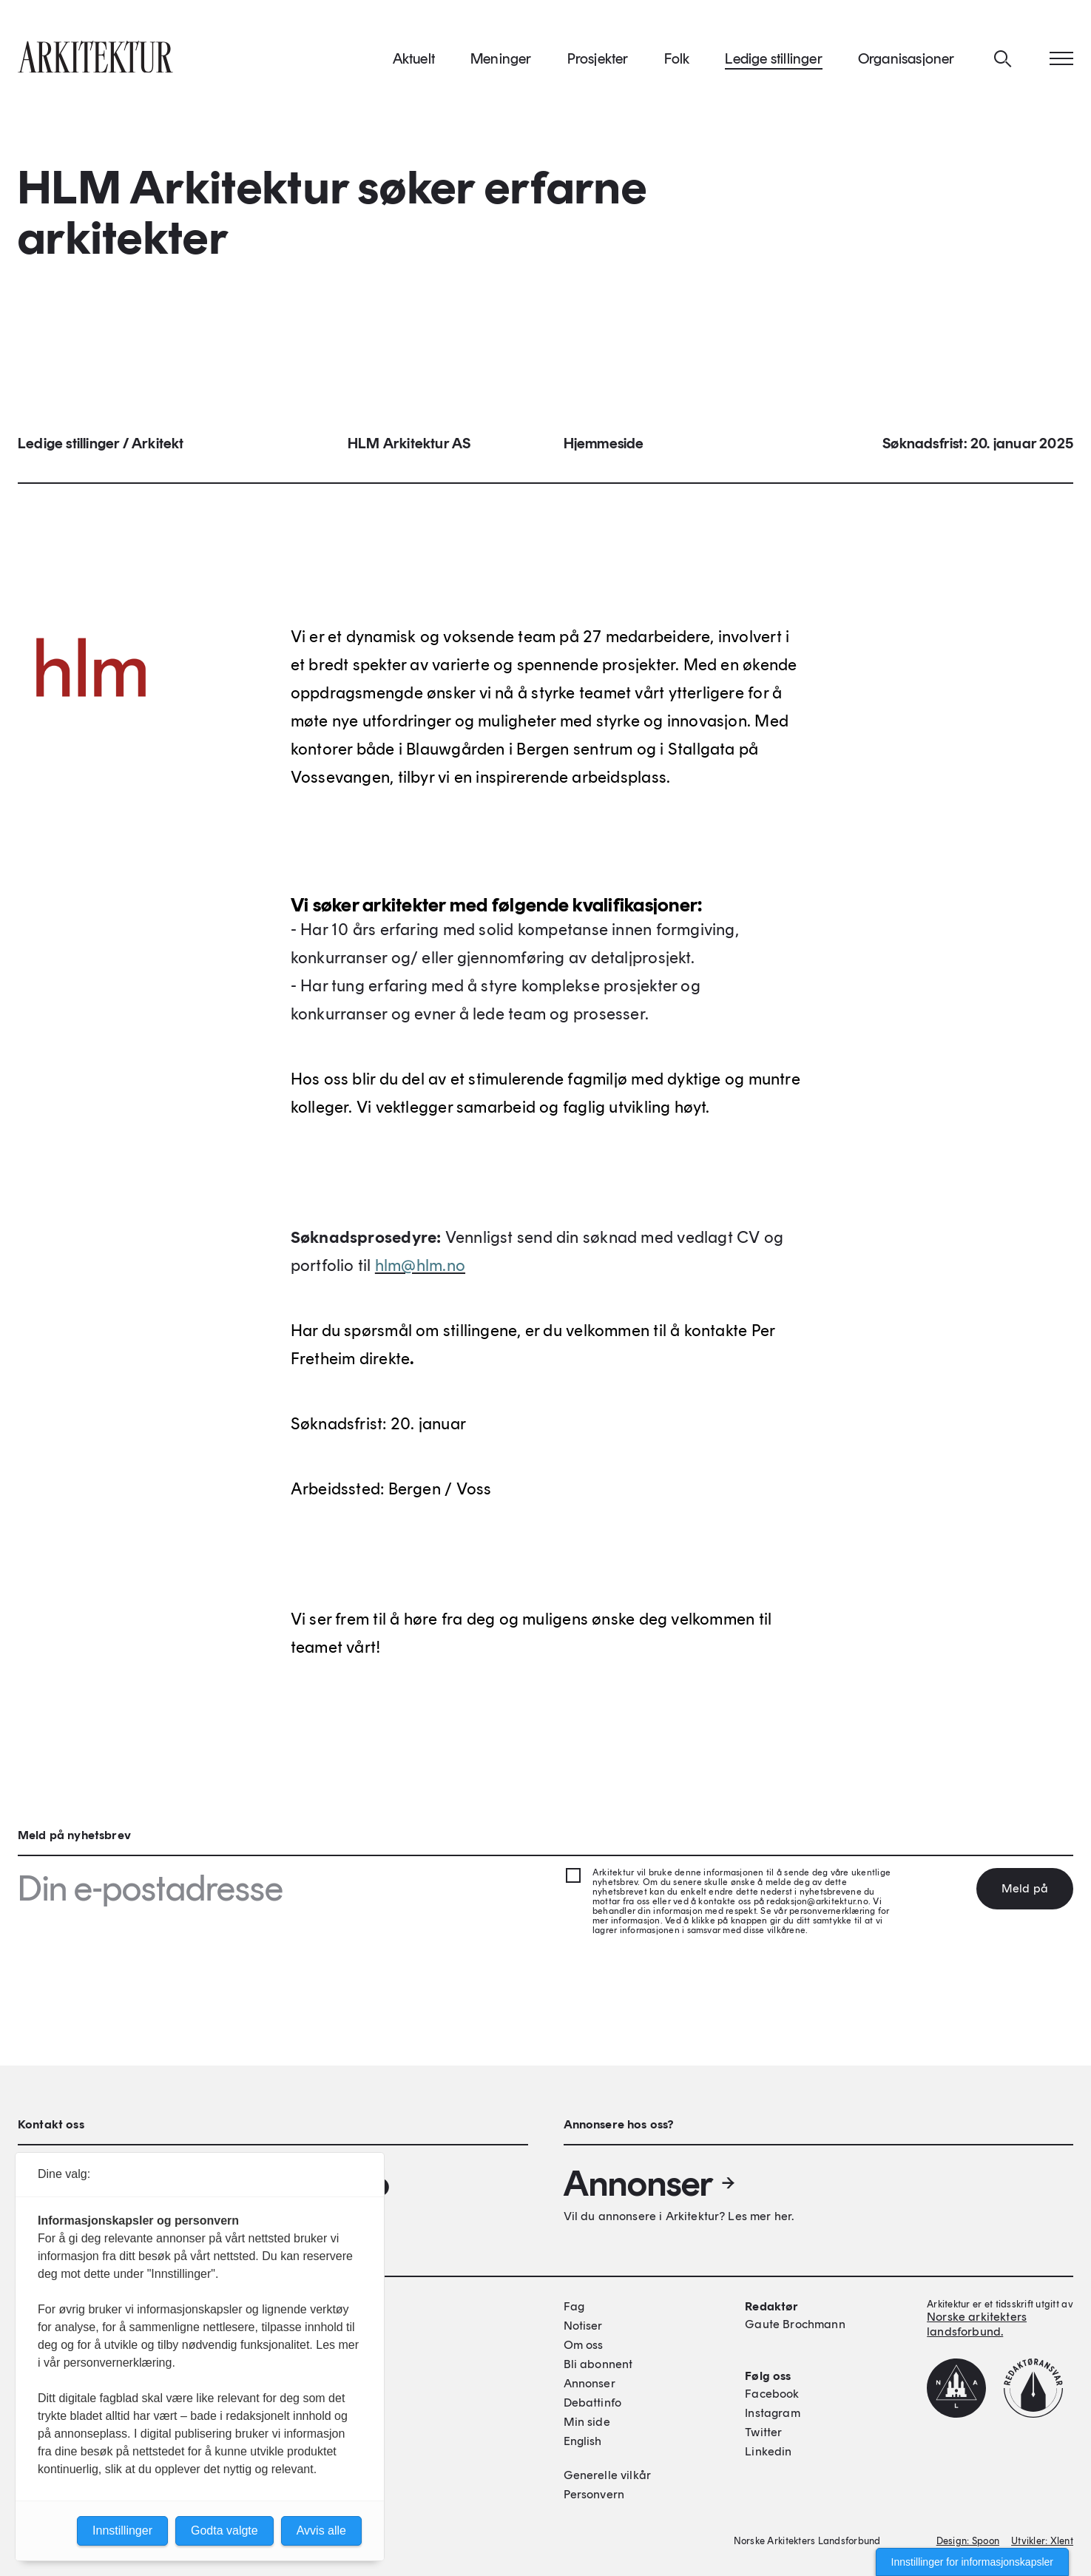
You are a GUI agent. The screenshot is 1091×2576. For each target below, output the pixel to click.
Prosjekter (598, 58)
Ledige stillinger (773, 58)
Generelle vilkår (608, 2475)
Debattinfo (593, 2402)
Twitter (763, 2432)
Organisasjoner (906, 58)
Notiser (583, 2326)
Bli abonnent (598, 2364)
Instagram (772, 2413)
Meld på (1025, 1888)
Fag (574, 2306)
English (583, 2441)
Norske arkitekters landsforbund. (977, 2324)
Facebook (772, 2394)
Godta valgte (224, 2530)
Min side (587, 2422)
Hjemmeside (604, 444)
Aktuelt (414, 58)
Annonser (650, 2183)
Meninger (501, 58)
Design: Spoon (967, 2540)
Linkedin (768, 2451)
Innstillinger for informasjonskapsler (972, 2562)
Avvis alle (321, 2530)
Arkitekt (158, 444)
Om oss (584, 2345)
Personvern (594, 2494)
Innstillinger (122, 2530)
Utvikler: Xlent (1042, 2540)
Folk (677, 58)
